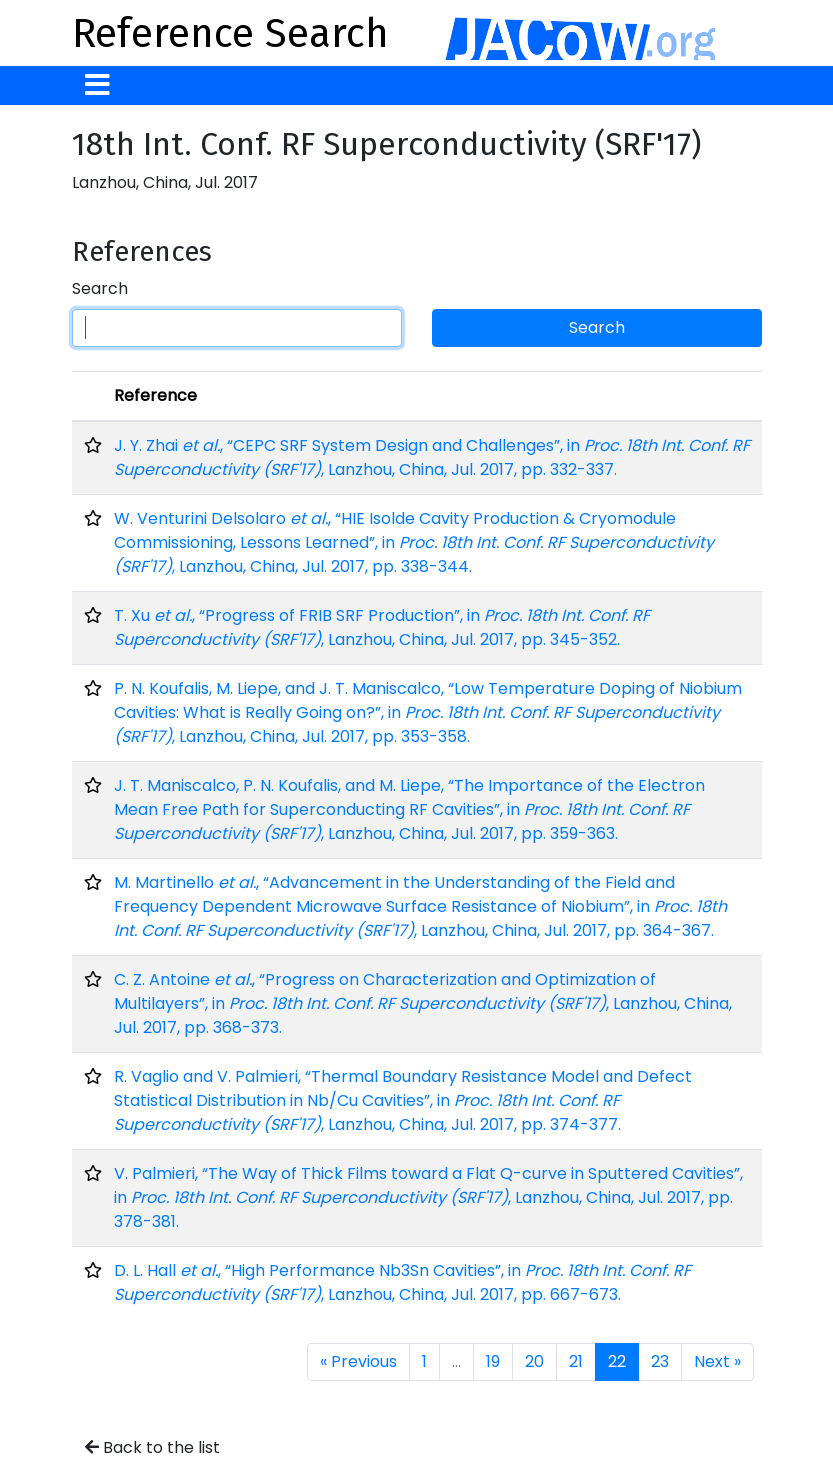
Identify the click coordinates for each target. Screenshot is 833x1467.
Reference (155, 395)
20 (534, 1361)
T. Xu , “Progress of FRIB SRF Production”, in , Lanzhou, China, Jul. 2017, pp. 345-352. (382, 627)
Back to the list (152, 1447)
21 (576, 1361)
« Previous (358, 1361)
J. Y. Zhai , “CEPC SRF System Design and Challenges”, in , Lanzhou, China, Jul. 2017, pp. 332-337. (432, 457)
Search (100, 288)
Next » (717, 1361)
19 (493, 1361)
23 (660, 1361)
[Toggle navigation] (97, 85)
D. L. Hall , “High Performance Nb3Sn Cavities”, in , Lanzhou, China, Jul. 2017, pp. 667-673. (402, 1282)
